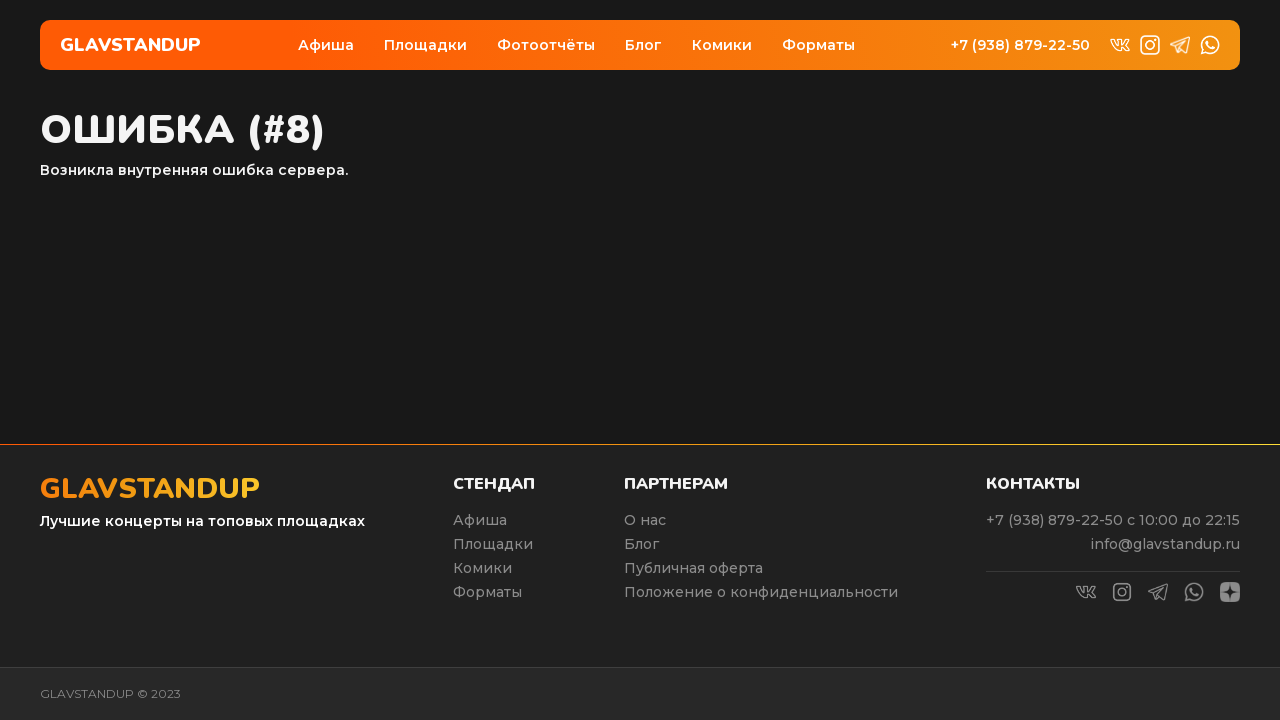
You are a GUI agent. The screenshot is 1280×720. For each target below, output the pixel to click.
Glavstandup (130, 45)
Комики (722, 45)
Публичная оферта (693, 568)
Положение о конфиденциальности (761, 592)
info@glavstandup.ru (1165, 544)
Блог (643, 45)
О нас (645, 520)
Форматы (818, 45)
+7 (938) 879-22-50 (1020, 45)
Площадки (425, 45)
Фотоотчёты (546, 45)
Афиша (326, 45)
